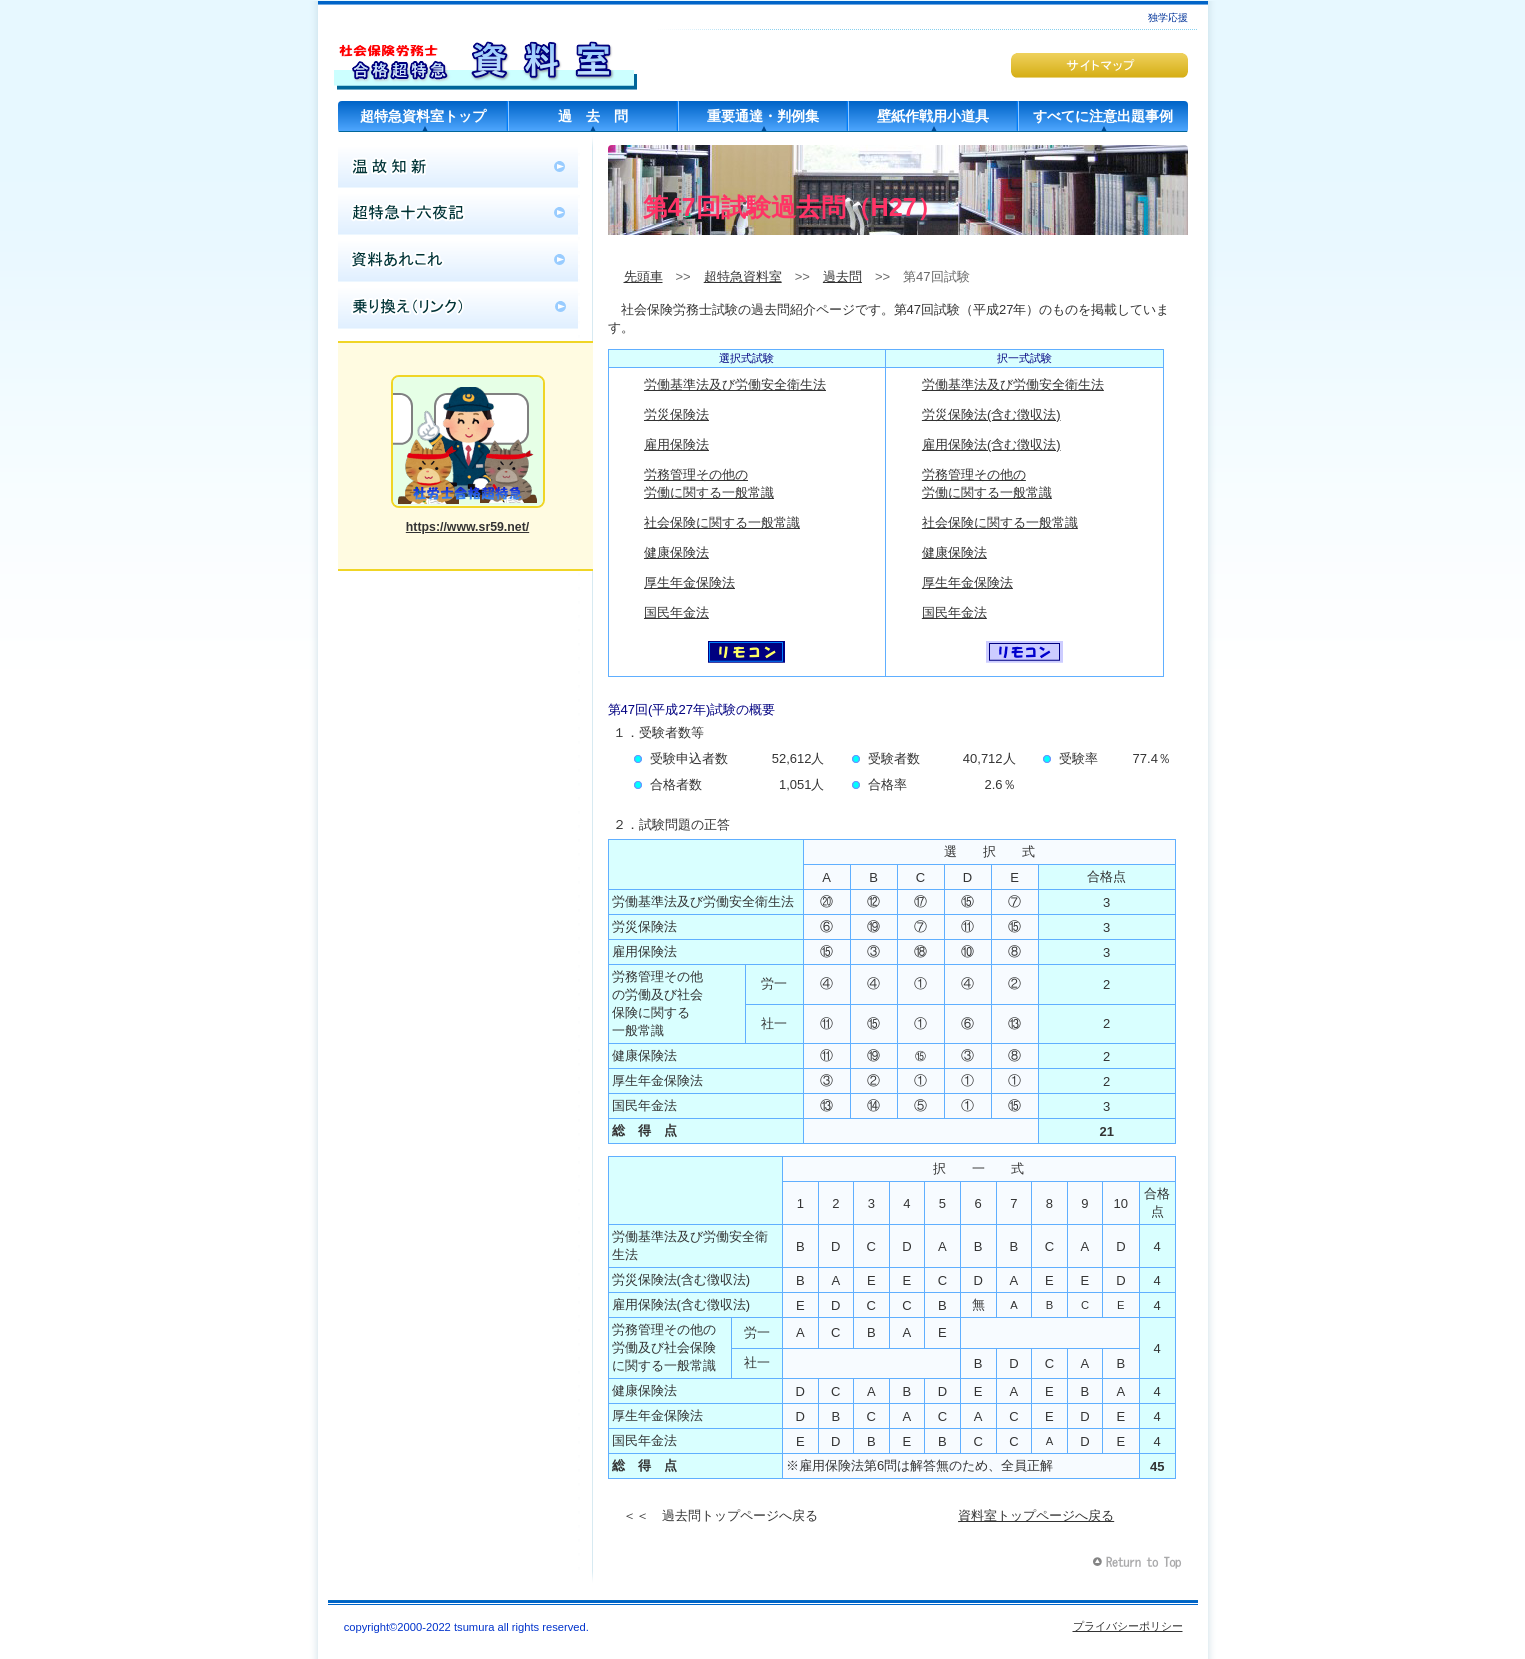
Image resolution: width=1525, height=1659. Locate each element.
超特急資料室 (486, 55)
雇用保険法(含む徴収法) (991, 444)
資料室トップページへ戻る (1036, 1515)
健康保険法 (676, 552)
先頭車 (643, 276)
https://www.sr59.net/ (467, 527)
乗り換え (458, 308)
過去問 (842, 276)
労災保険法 (676, 414)
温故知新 (458, 167)
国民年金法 (676, 612)
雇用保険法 (676, 444)
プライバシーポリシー (1128, 1626)
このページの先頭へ (1139, 1562)
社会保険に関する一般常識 (722, 522)
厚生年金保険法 (689, 582)
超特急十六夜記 (458, 214)
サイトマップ (1099, 65)
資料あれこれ (458, 261)
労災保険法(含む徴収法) (991, 414)
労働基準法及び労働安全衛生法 (735, 384)
